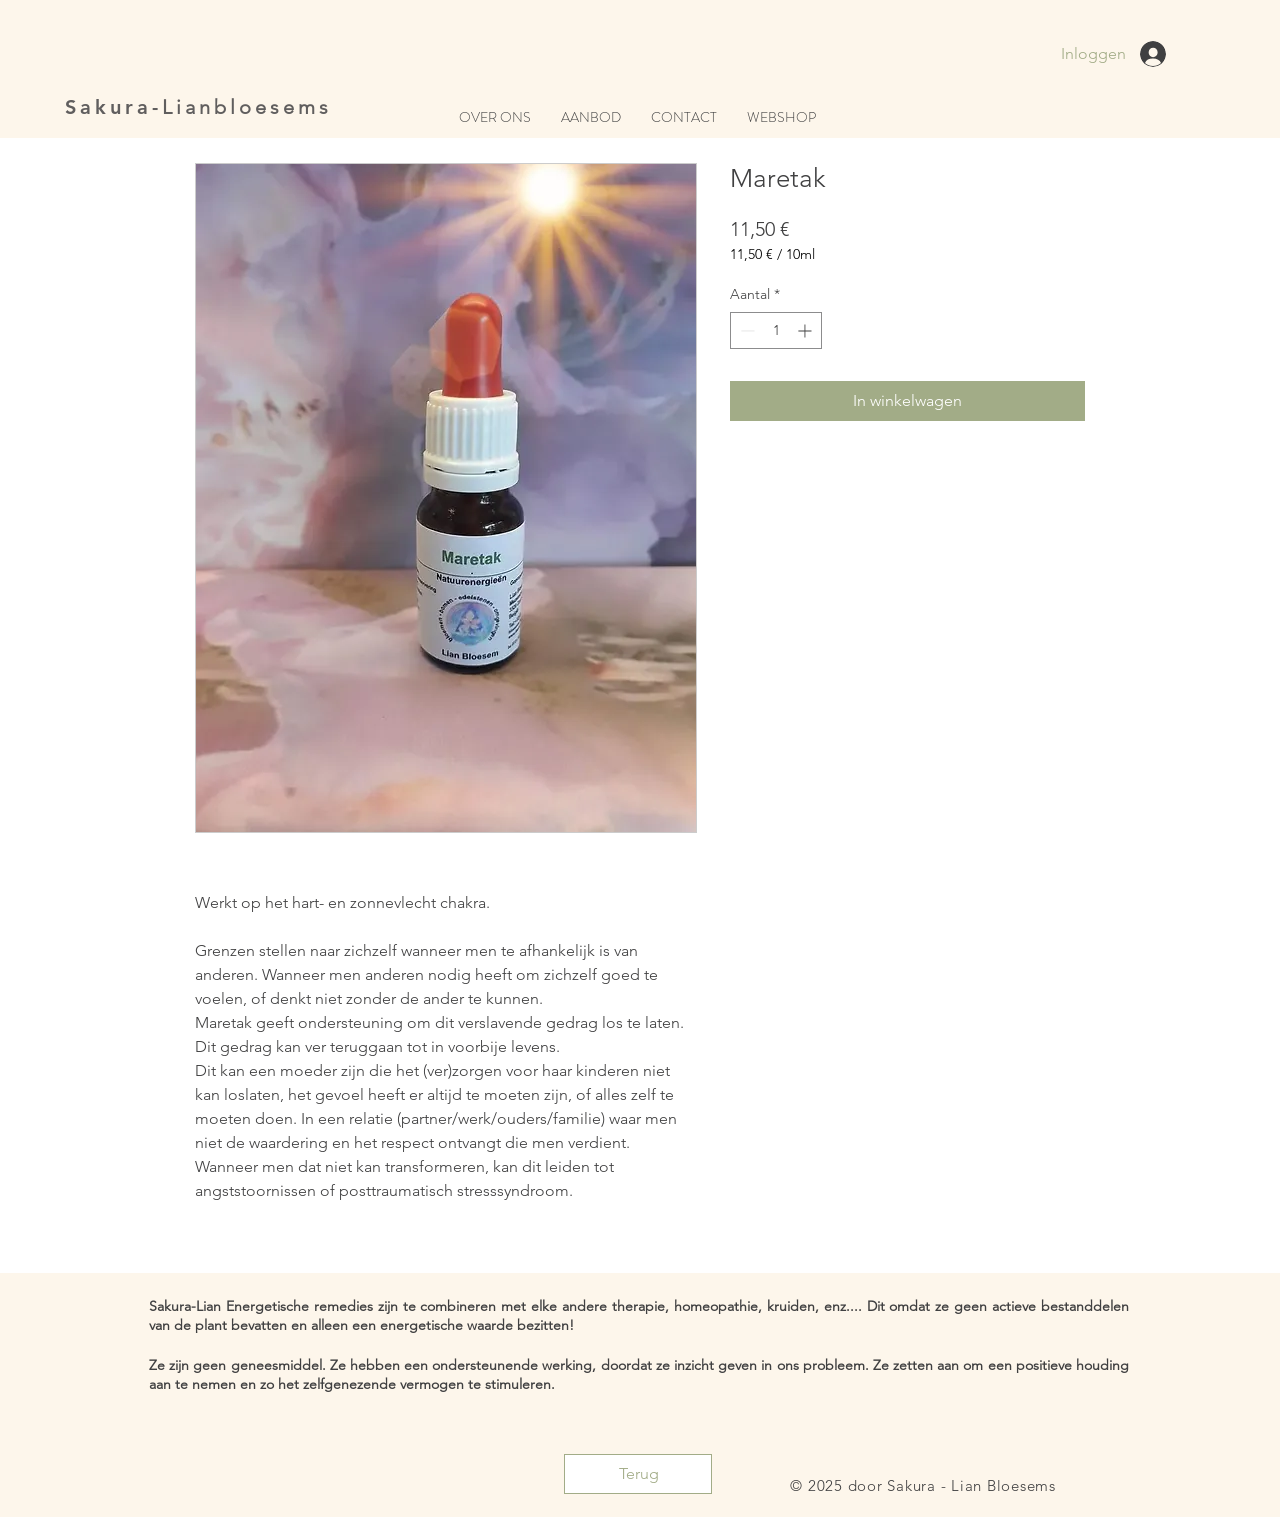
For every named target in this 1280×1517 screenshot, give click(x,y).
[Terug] (638, 1474)
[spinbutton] (776, 330)
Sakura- (113, 107)
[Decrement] (745, 330)
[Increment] (806, 330)
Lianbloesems (247, 107)
